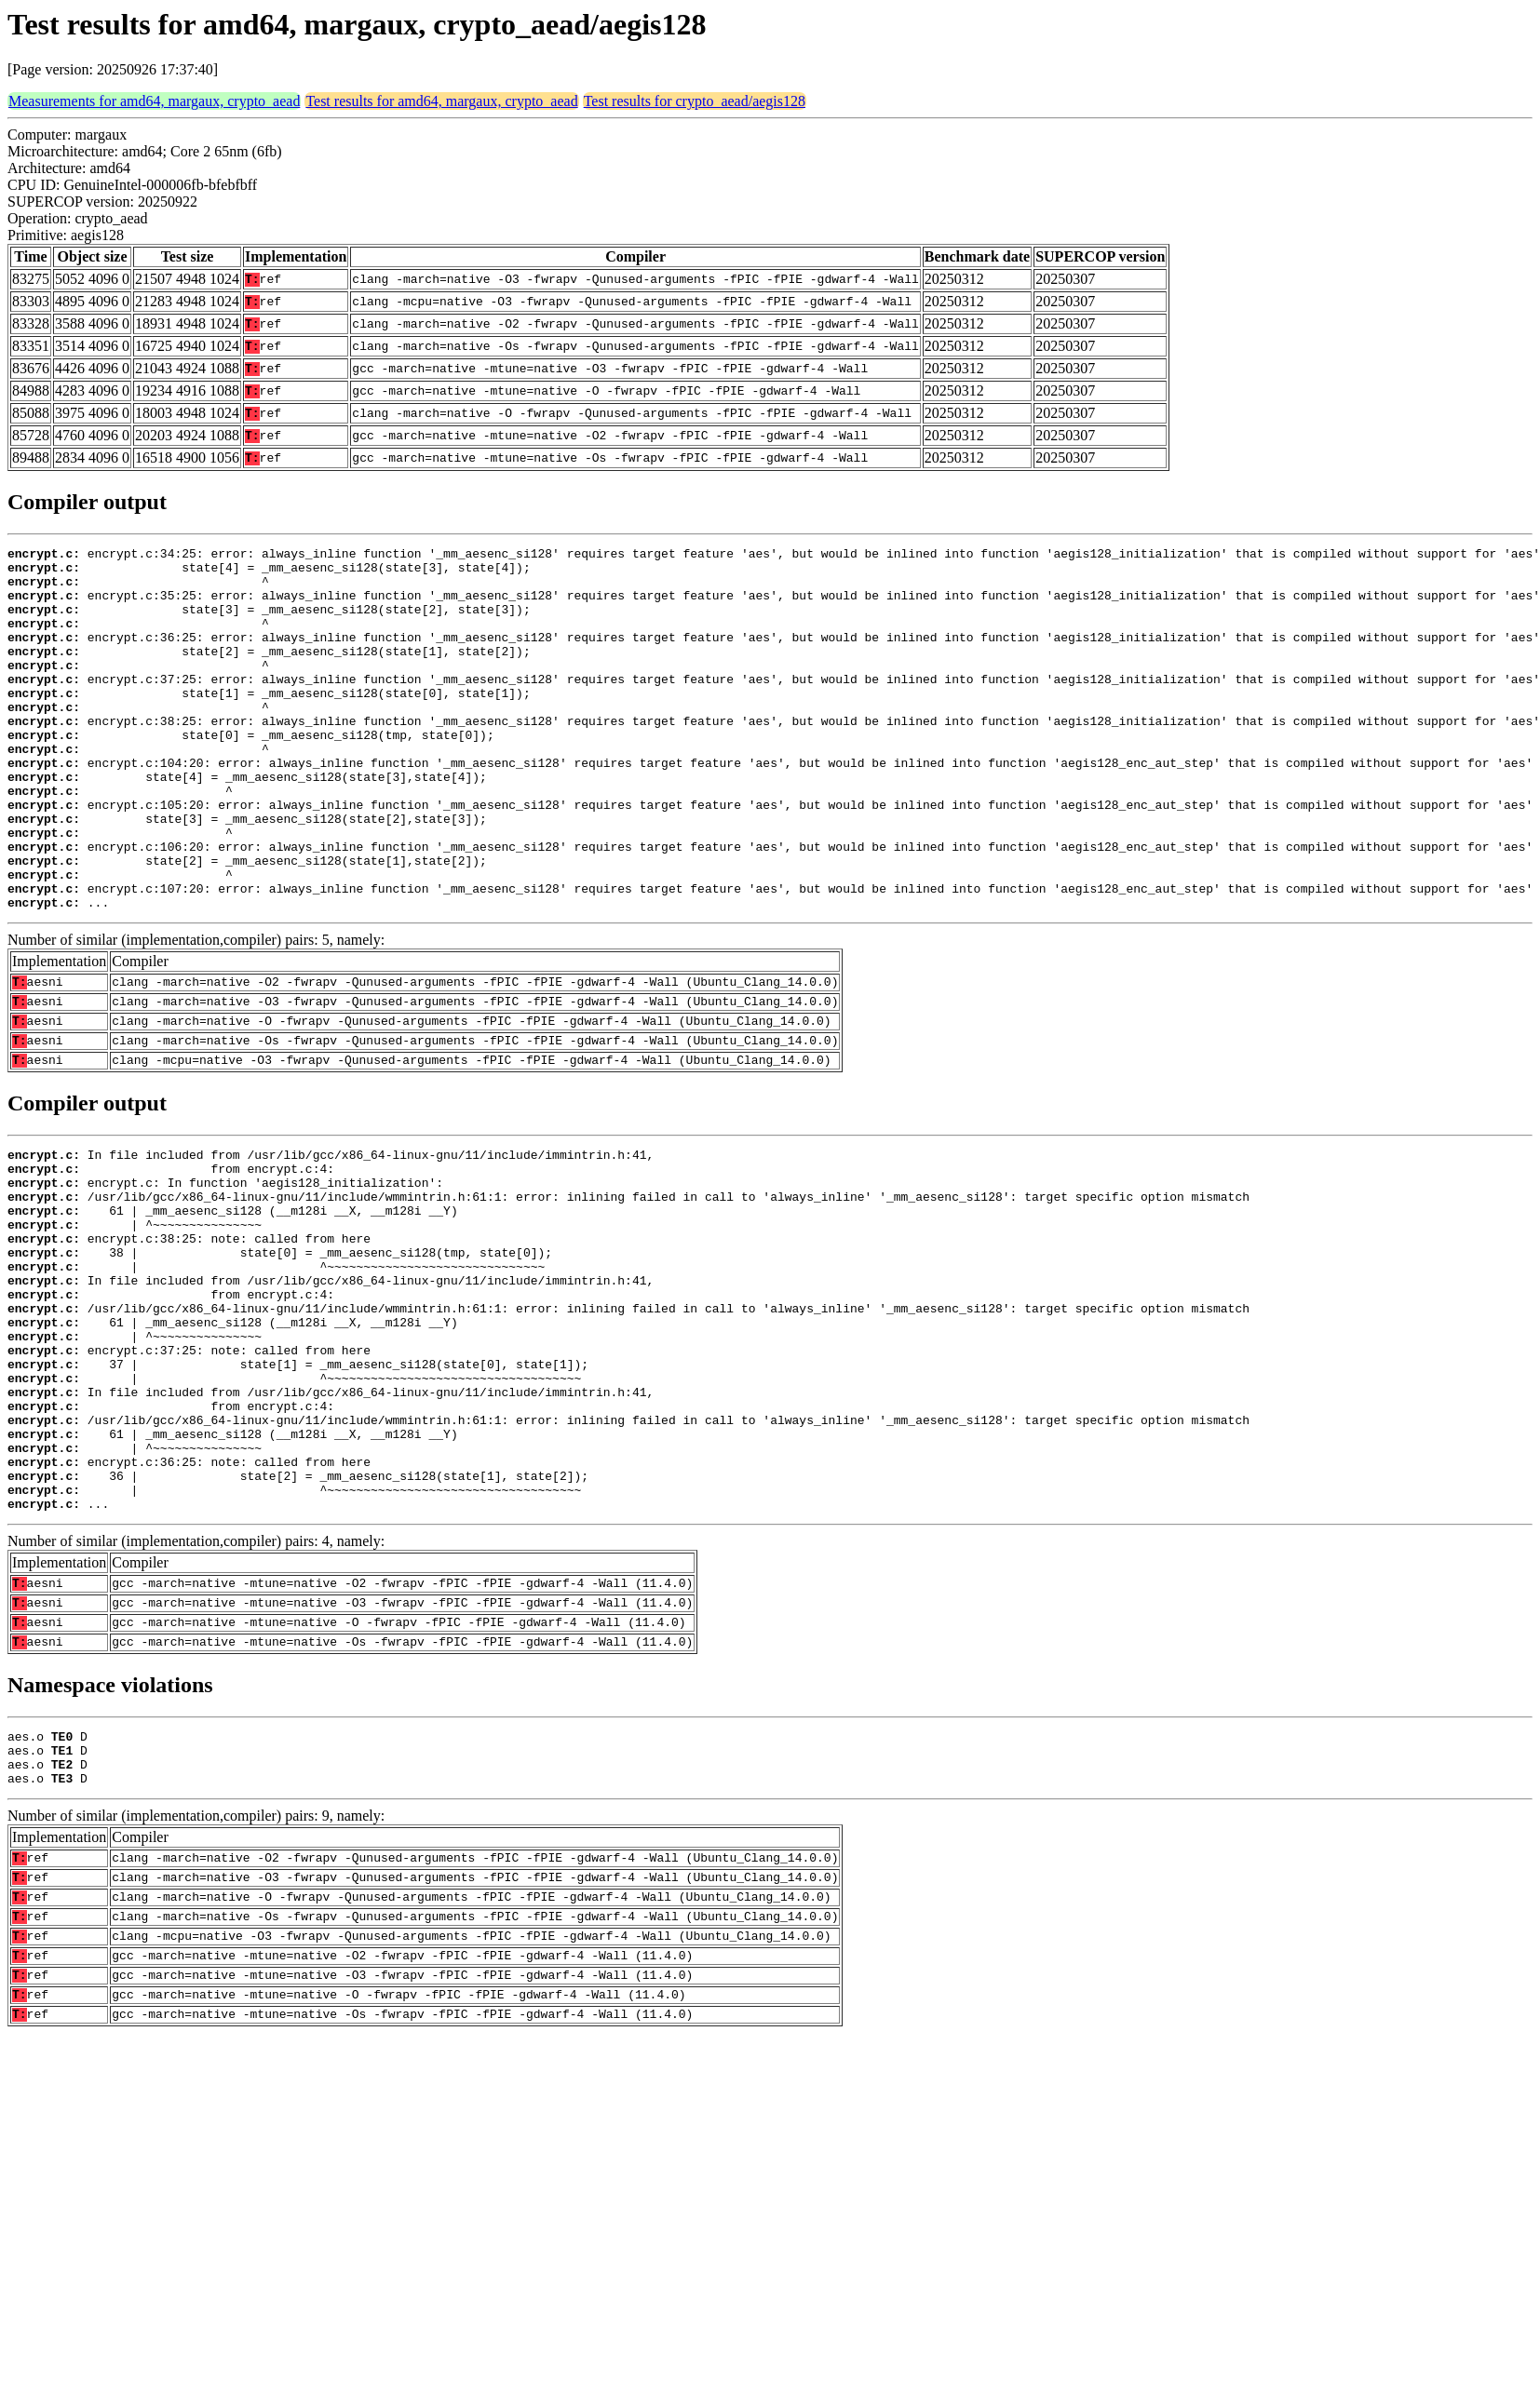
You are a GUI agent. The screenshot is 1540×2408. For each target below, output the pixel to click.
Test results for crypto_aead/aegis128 (694, 101)
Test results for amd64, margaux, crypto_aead (441, 101)
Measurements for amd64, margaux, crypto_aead (154, 101)
